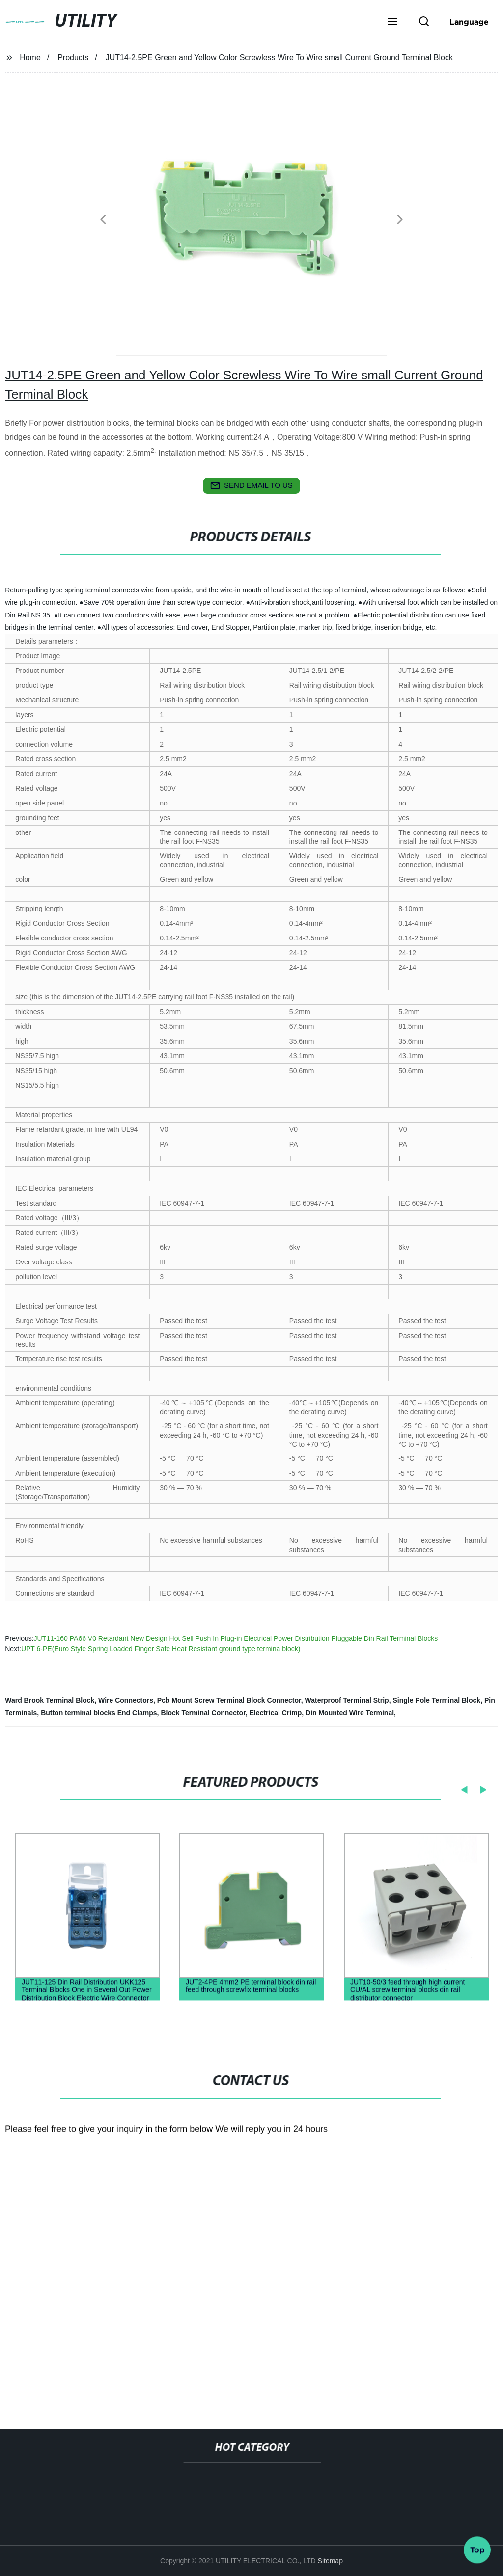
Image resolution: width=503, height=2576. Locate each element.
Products (72, 58)
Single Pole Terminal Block (436, 1700)
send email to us (251, 485)
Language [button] (469, 21)
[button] (392, 22)
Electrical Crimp (276, 1713)
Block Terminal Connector (203, 1713)
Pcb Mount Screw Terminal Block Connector (229, 1700)
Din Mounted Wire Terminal (350, 1713)
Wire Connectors (125, 1700)
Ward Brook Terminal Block (49, 1700)
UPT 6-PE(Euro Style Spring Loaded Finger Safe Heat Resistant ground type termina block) (161, 1649)
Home (30, 58)
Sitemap (330, 2561)
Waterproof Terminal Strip (347, 1700)
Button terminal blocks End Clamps (99, 1713)
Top (477, 2546)
